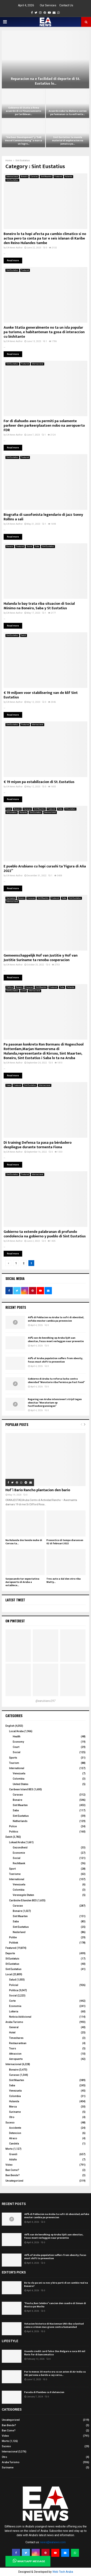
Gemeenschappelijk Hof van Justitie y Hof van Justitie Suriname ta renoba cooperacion (41, 957)
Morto (9, 2148)
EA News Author (14, 247)
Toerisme (15, 1874)
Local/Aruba (16, 1731)
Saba (37, 546)
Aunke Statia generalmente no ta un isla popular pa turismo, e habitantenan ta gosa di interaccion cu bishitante (44, 332)
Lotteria (13, 2011)
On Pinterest (15, 1621)
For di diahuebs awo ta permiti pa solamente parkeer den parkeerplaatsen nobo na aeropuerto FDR (44, 425)
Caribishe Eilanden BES (23, 1900)
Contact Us (66, 5)
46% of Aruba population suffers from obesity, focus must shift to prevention (55, 1360)
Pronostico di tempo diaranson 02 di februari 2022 (64, 1542)
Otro (11, 2117)
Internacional (12, 177)
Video (9, 2164)
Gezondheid (20, 1847)
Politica (9, 987)
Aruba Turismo (14, 2022)
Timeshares (16, 2037)
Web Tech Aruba (62, 2571)
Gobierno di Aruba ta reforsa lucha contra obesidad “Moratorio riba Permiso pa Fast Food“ (56, 1380)
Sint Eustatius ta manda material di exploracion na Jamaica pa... (67, 140)
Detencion (15, 2133)
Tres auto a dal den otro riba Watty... (63, 1580)
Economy (18, 1741)
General (14, 2027)
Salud (12, 1979)
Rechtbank (19, 1863)
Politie (13, 1937)
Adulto (13, 2159)
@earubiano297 (45, 1701)
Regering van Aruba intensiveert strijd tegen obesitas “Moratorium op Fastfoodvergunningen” (55, 1402)
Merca (13, 2106)
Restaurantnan (17, 2043)
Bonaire (24, 177)
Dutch (23, 635)
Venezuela (19, 1773)
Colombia (18, 1778)
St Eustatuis (70, 809)
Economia (15, 2006)
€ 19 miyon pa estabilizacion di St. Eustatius (39, 782)
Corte (12, 2000)
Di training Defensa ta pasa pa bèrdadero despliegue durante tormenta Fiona (38, 1145)
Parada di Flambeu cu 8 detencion (44, 2392)
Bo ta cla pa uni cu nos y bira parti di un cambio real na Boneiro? (56, 2284)
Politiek (13, 1942)
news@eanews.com (53, 2542)
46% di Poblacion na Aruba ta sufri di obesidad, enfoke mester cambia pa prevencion (56, 1319)
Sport (12, 1868)
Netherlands (20, 1821)
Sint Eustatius (12, 180)
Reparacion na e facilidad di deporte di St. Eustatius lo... (45, 81)
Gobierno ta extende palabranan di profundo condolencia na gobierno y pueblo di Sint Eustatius (45, 1234)
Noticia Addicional (20, 2016)
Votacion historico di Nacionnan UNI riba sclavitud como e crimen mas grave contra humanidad (54, 2325)
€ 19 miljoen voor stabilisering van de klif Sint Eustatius (41, 695)
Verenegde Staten (23, 1895)
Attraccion (15, 2053)
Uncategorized (14, 2180)
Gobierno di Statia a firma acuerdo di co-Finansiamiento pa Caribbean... (23, 111)
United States (20, 1784)
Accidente (15, 2127)
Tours (12, 2048)
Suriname (10, 898)
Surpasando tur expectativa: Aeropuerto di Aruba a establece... (22, 1582)
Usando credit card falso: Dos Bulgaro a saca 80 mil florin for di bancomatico (54, 2353)
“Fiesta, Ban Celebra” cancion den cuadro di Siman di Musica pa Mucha (55, 2305)
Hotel (12, 2032)
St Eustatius (11, 812)
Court (16, 1747)
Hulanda (68, 177)
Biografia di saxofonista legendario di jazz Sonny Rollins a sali (43, 517)
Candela (14, 2143)
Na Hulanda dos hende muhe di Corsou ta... (23, 1542)
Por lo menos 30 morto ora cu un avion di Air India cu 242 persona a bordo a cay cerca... (55, 2373)
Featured (58, 177)
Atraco (13, 2138)
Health (16, 1736)
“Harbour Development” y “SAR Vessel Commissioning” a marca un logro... (23, 140)
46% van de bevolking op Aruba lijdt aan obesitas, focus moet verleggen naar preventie (56, 1339)
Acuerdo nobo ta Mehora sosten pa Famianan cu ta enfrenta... (68, 112)
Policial (13, 1985)
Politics (13, 1831)
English (9, 1725)
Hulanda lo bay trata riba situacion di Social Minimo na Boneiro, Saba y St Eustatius (39, 606)
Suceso (10, 2122)
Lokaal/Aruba (17, 1842)
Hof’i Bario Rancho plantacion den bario (37, 1490)
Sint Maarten (46, 177)
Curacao (34, 177)
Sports (13, 1757)
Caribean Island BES (21, 1789)
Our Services (48, 5)
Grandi (13, 2154)
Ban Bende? (12, 2175)
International (16, 1768)
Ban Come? (12, 2170)
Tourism (14, 1762)
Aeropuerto (16, 2059)
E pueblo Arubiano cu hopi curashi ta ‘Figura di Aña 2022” (45, 868)
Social (29, 546)
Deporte (10, 1953)
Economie (19, 1852)
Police (13, 1826)
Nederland (19, 1932)
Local (8, 809)
